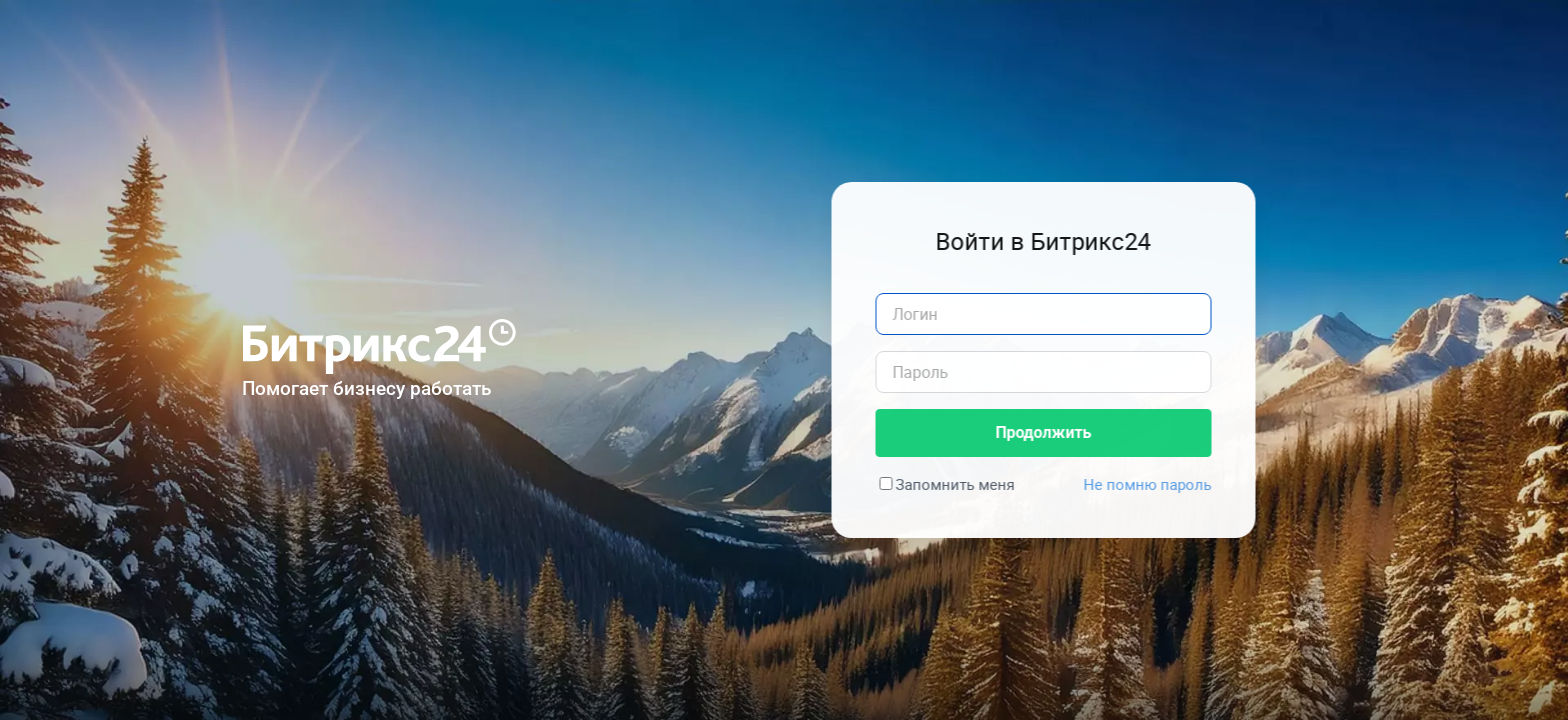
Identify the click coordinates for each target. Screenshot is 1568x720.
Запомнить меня (961, 484)
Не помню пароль (1154, 484)
